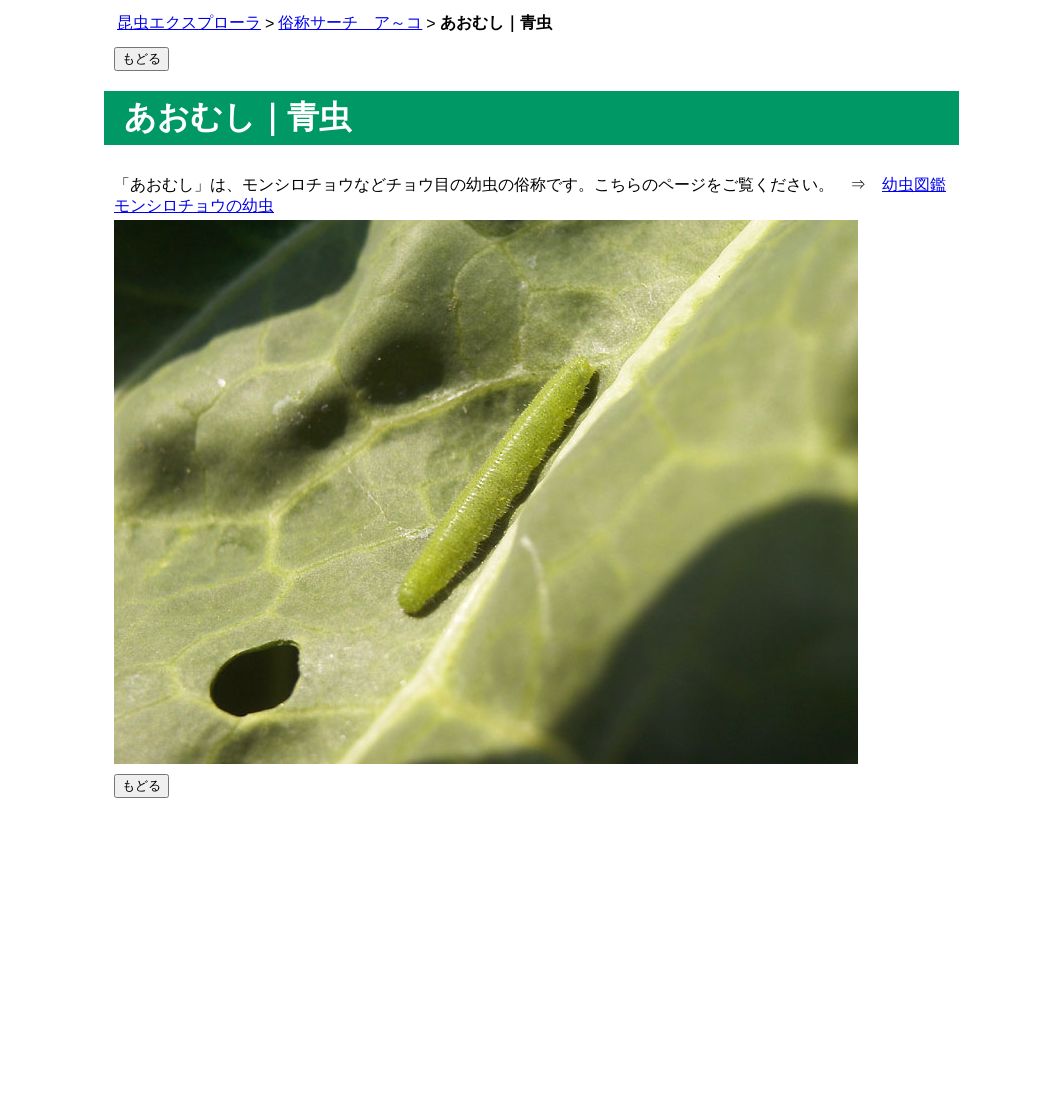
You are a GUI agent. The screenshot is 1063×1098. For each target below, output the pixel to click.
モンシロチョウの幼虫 (194, 205)
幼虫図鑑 (914, 184)
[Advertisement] (531, 948)
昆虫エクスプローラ (189, 22)
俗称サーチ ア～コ (350, 22)
